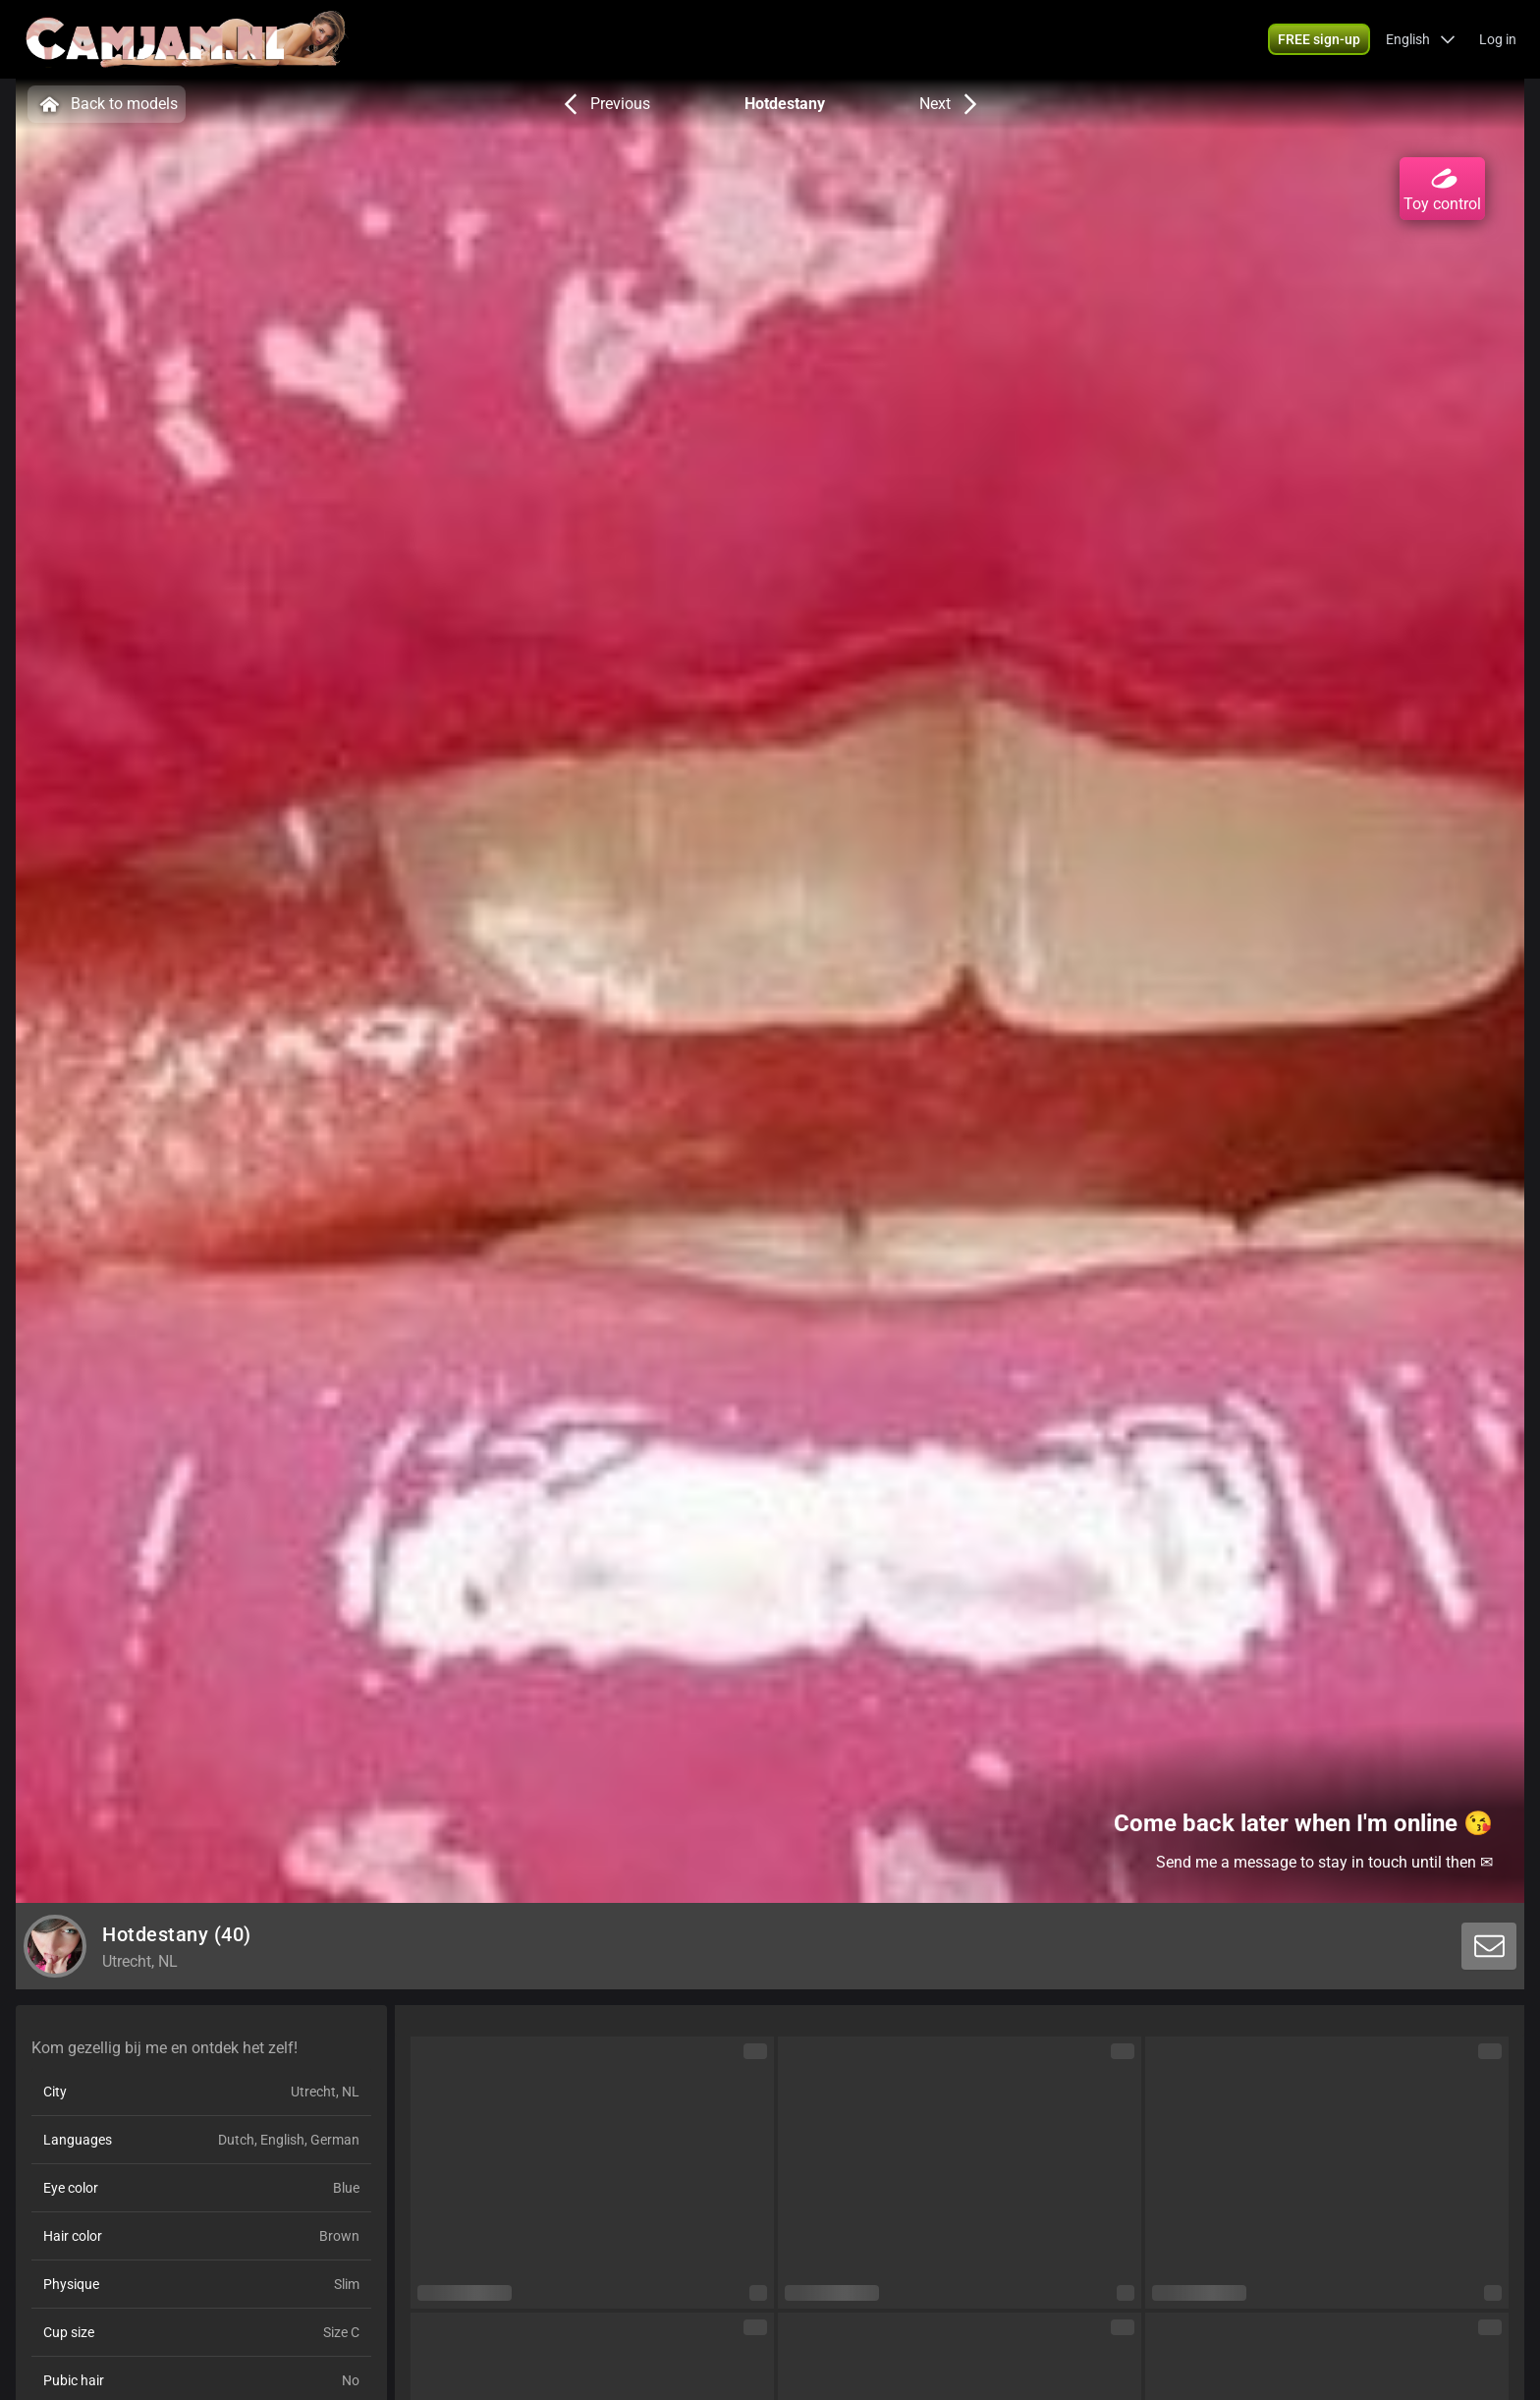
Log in (1497, 39)
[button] (1420, 39)
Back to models (106, 104)
